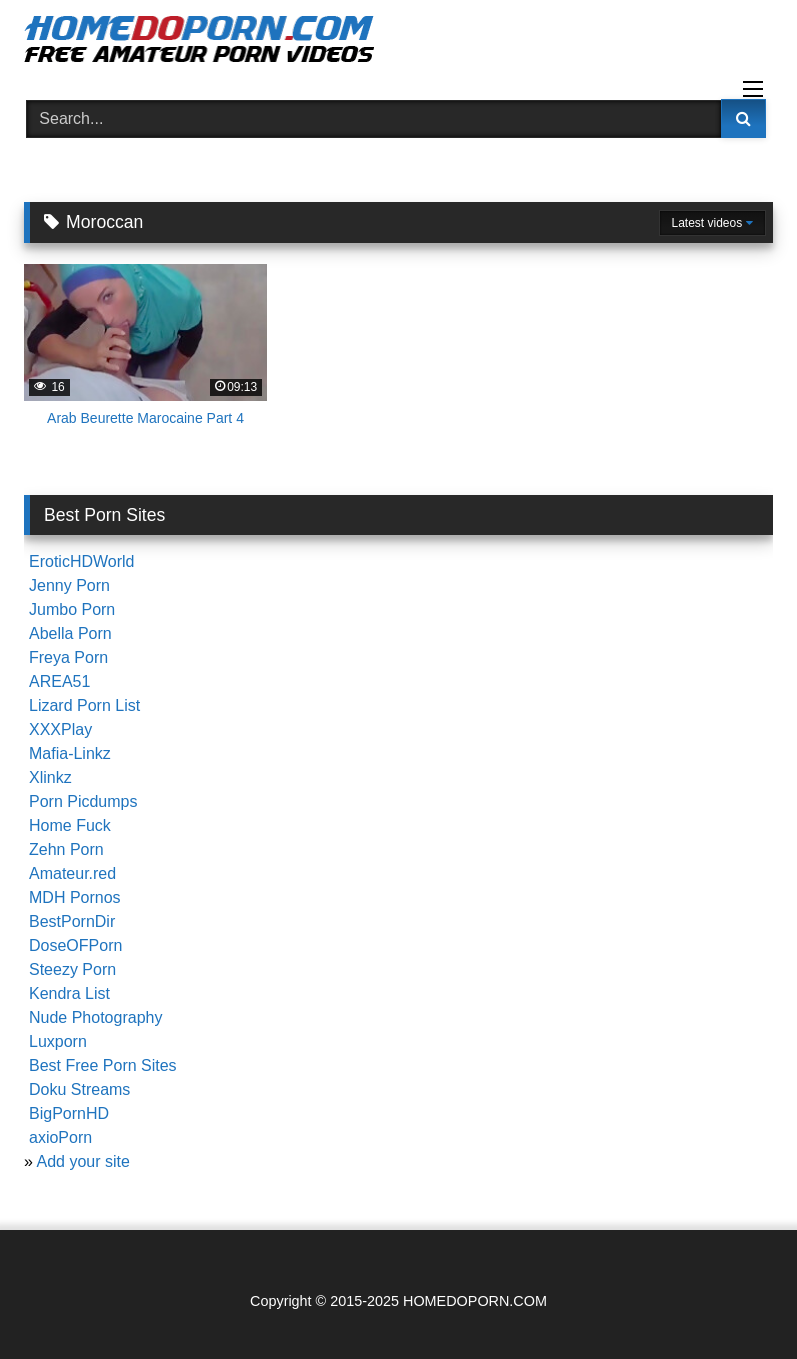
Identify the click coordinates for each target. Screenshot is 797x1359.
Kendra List (69, 993)
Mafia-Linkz (70, 753)
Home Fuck (70, 825)
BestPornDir (72, 921)
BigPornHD (69, 1113)
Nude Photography (95, 1017)
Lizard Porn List (84, 705)
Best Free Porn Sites (103, 1065)
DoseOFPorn (75, 945)
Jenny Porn (69, 585)
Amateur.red (72, 873)
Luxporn (58, 1041)
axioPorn (60, 1137)
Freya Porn (68, 657)
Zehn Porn (66, 849)
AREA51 (59, 681)
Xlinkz (50, 777)
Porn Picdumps (83, 801)
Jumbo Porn (72, 609)
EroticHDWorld (82, 561)
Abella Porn (70, 633)
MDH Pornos (75, 897)
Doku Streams (79, 1089)
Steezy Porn (72, 969)
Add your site (82, 1161)
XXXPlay (60, 729)
